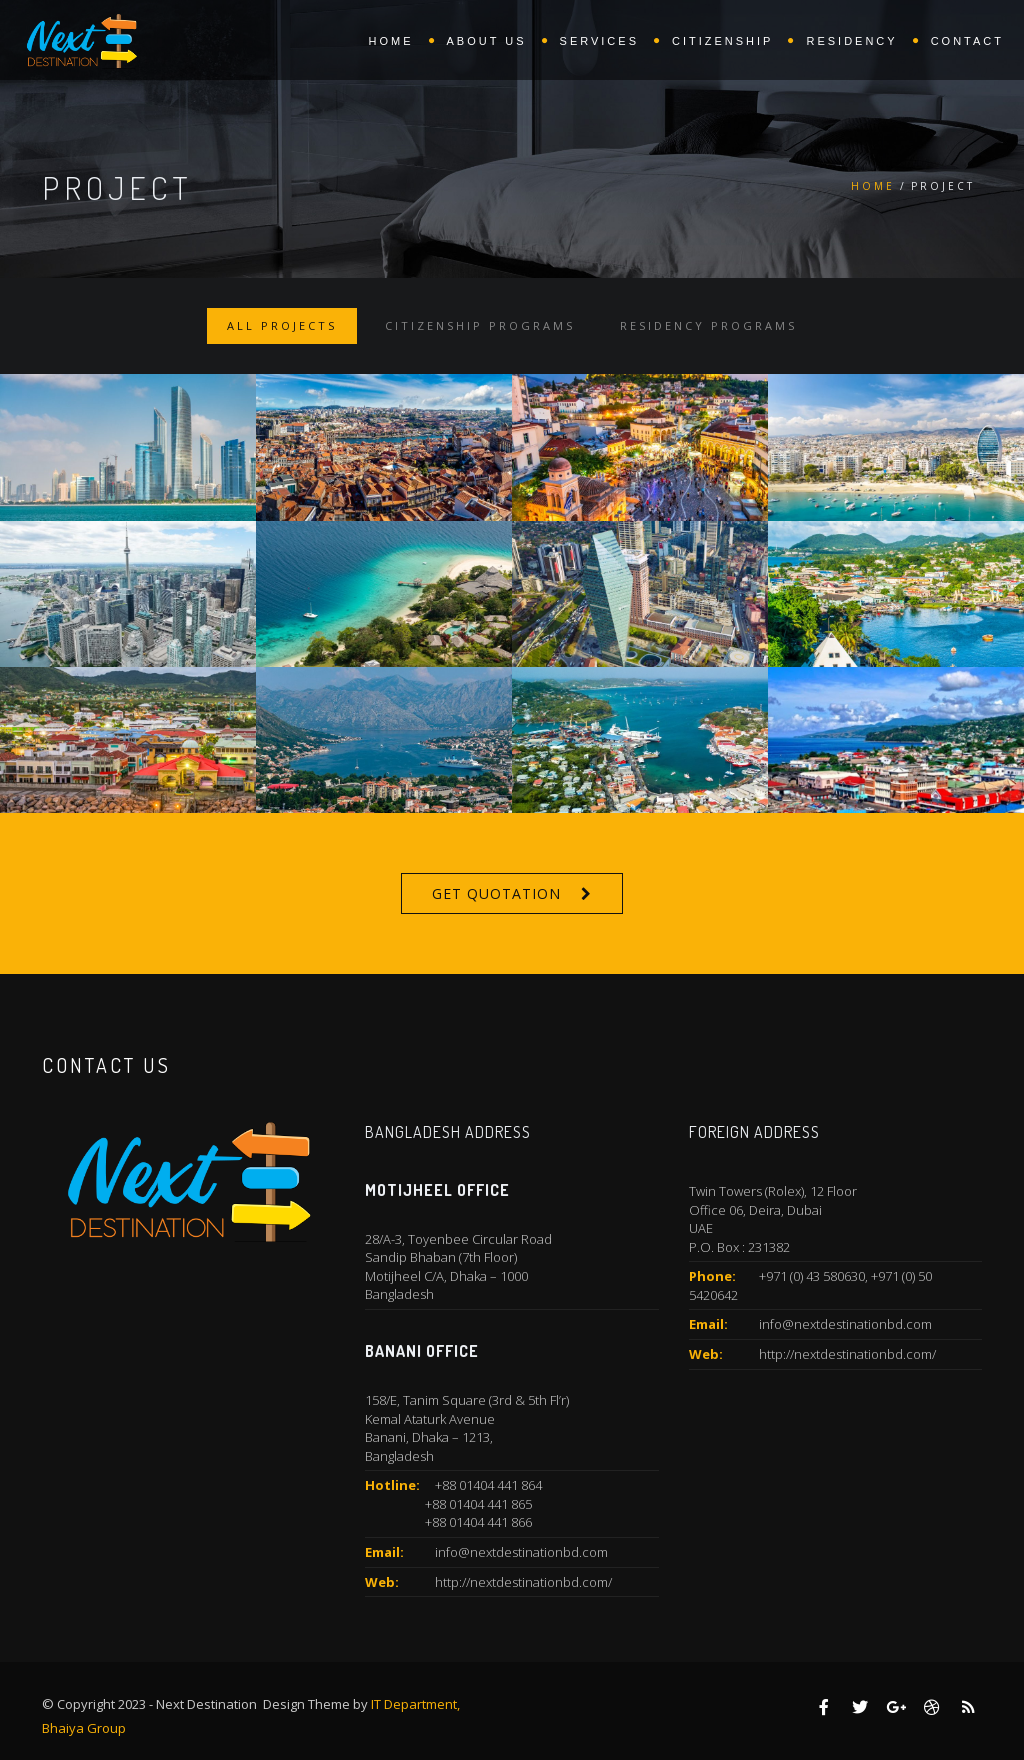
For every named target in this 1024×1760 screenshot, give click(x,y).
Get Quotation (496, 893)
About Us (487, 41)
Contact (967, 41)
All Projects (282, 325)
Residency (851, 41)
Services (599, 41)
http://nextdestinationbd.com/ (523, 1582)
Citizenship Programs (480, 325)
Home (391, 41)
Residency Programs (708, 325)
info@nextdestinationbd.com (521, 1552)
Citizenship (722, 41)
